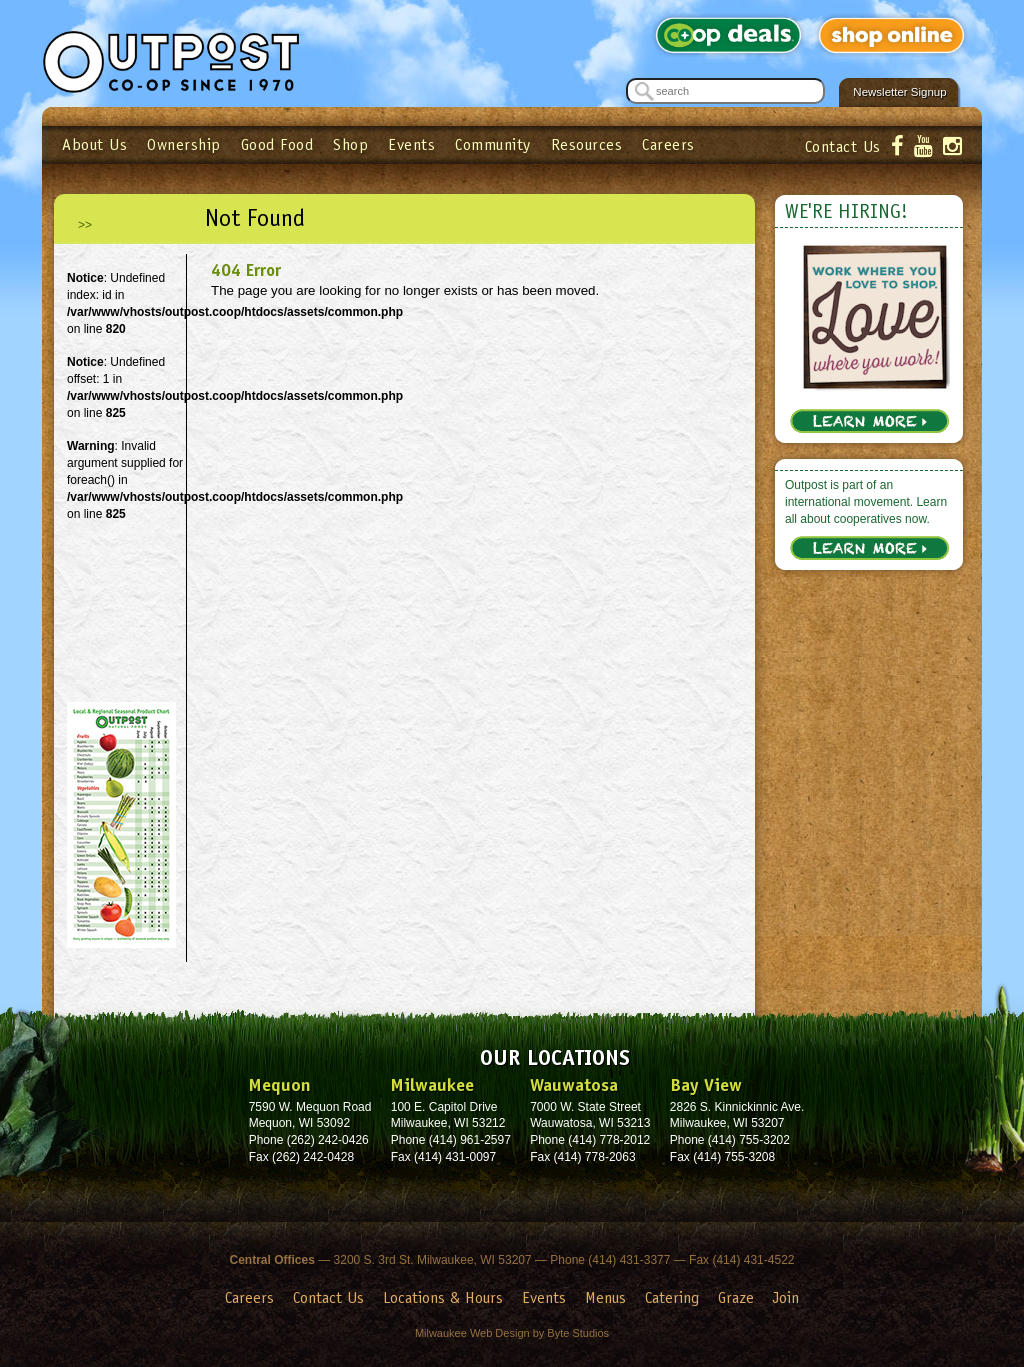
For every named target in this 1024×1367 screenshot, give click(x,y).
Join (786, 1297)
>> (85, 225)
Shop (350, 144)
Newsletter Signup (899, 92)
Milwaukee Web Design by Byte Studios (512, 1333)
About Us (94, 144)
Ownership (184, 144)
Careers (668, 144)
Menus (605, 1297)
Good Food (277, 144)
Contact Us (843, 146)
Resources (587, 144)
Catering (672, 1297)
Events (411, 144)
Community (493, 144)
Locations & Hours (443, 1297)
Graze (736, 1297)
